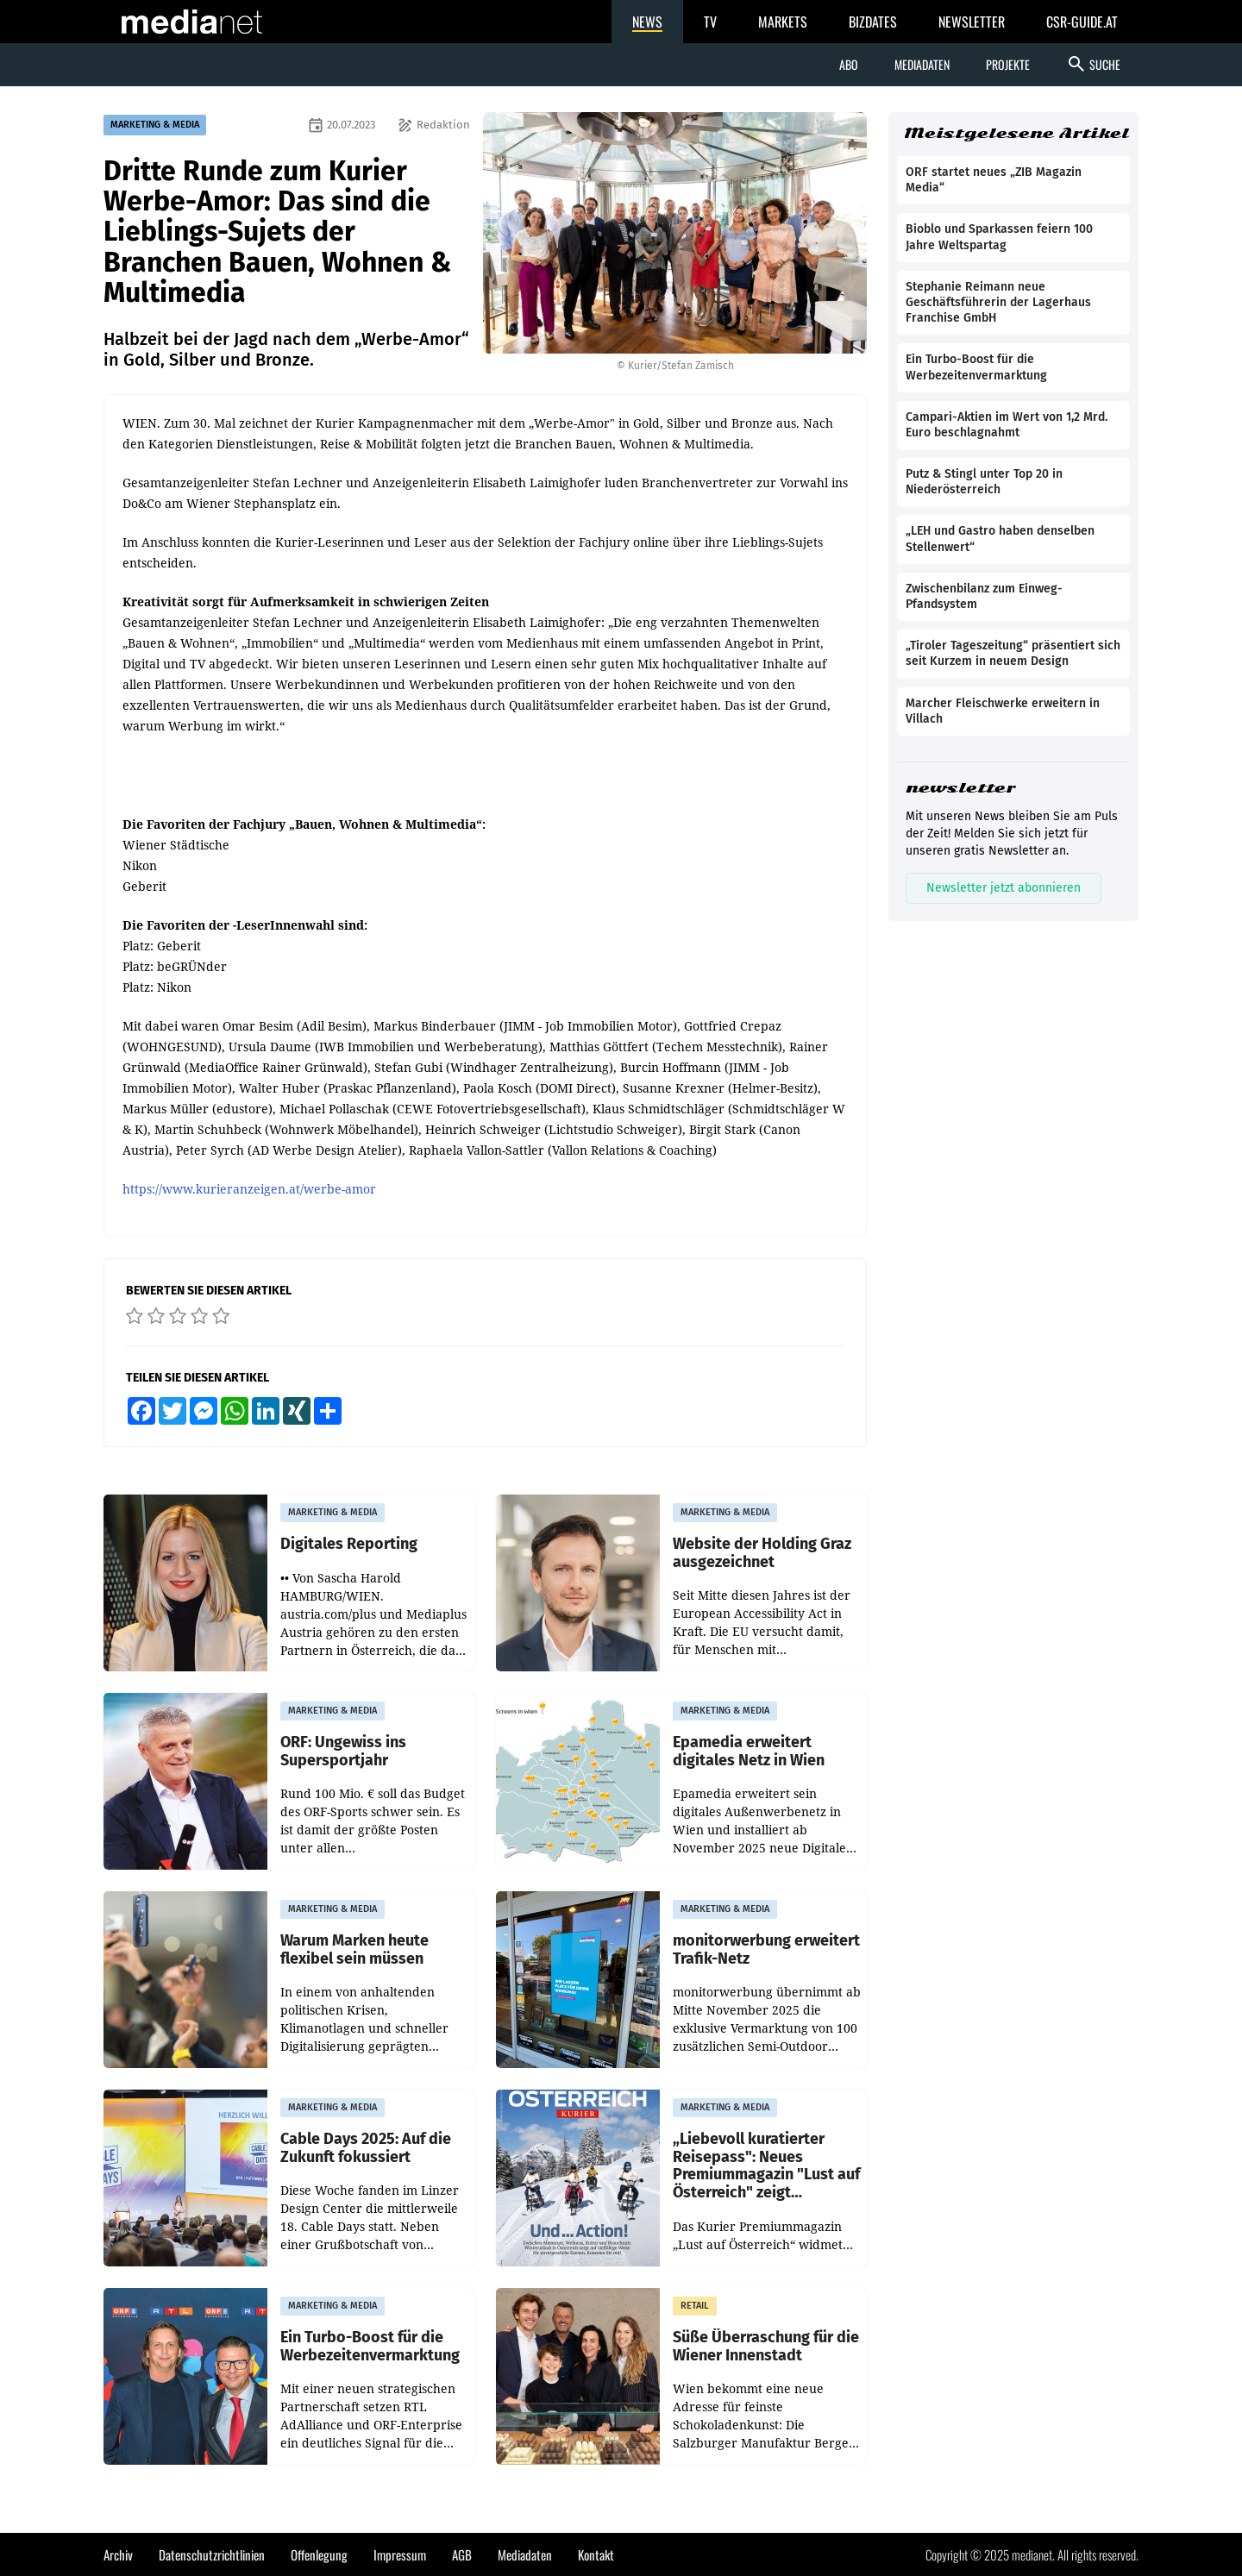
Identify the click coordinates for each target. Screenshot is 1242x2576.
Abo (848, 64)
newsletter (960, 788)
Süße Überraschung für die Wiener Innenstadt (766, 2346)
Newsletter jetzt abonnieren (1003, 888)
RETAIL (695, 2305)
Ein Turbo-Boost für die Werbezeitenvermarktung (370, 2346)
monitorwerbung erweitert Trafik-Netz (766, 1949)
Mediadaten (922, 64)
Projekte (1008, 64)
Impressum (399, 2554)
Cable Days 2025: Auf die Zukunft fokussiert (365, 2147)
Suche (1093, 64)
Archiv (118, 2554)
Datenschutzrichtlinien (212, 2554)
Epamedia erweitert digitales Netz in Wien (749, 1751)
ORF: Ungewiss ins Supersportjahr (343, 1751)
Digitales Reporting (348, 1544)
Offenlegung (319, 2554)
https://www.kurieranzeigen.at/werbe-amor (249, 1189)
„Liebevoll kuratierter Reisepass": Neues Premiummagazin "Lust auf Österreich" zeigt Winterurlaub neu (766, 2166)
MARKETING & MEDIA (154, 124)
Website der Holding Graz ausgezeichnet (762, 1552)
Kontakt (596, 2554)
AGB (462, 2554)
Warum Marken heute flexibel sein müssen (354, 1949)
